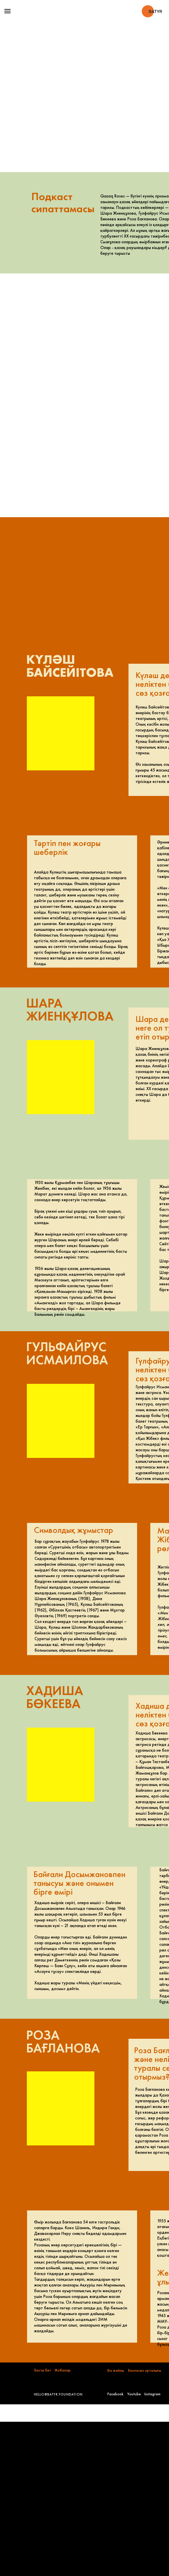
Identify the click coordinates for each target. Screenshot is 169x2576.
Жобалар (62, 2370)
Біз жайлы (115, 2370)
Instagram (152, 2393)
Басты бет (42, 2370)
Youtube (134, 2393)
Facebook (115, 2393)
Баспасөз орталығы (144, 2370)
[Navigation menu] (7, 11)
